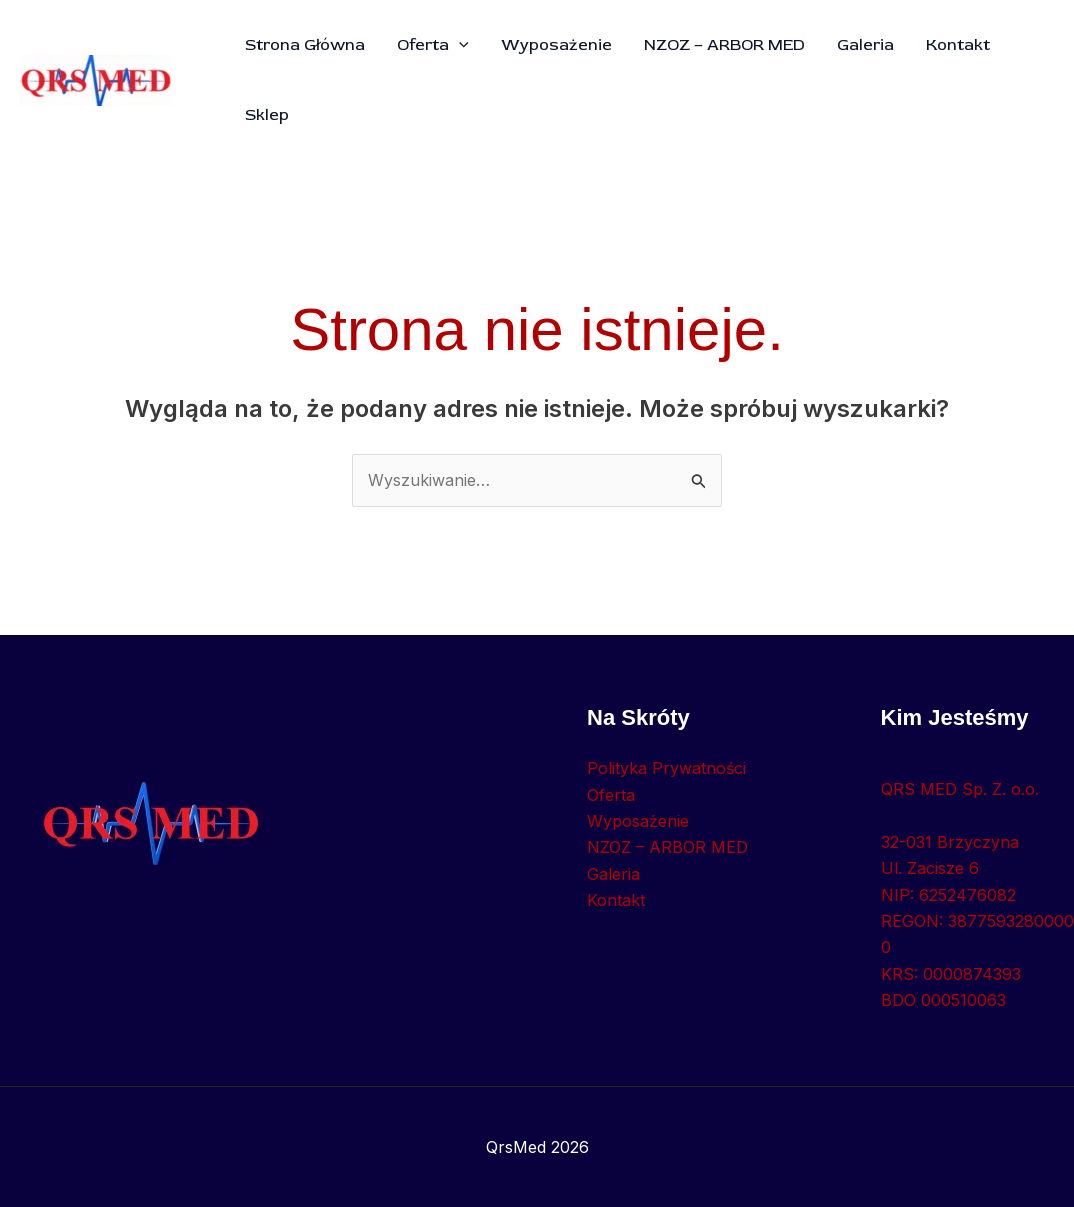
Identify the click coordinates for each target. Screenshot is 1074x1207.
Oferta (611, 795)
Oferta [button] (433, 45)
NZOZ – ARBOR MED (724, 45)
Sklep (267, 115)
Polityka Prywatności (666, 768)
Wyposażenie (556, 45)
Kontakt (958, 45)
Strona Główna (305, 45)
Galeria (865, 45)
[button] (459, 45)
